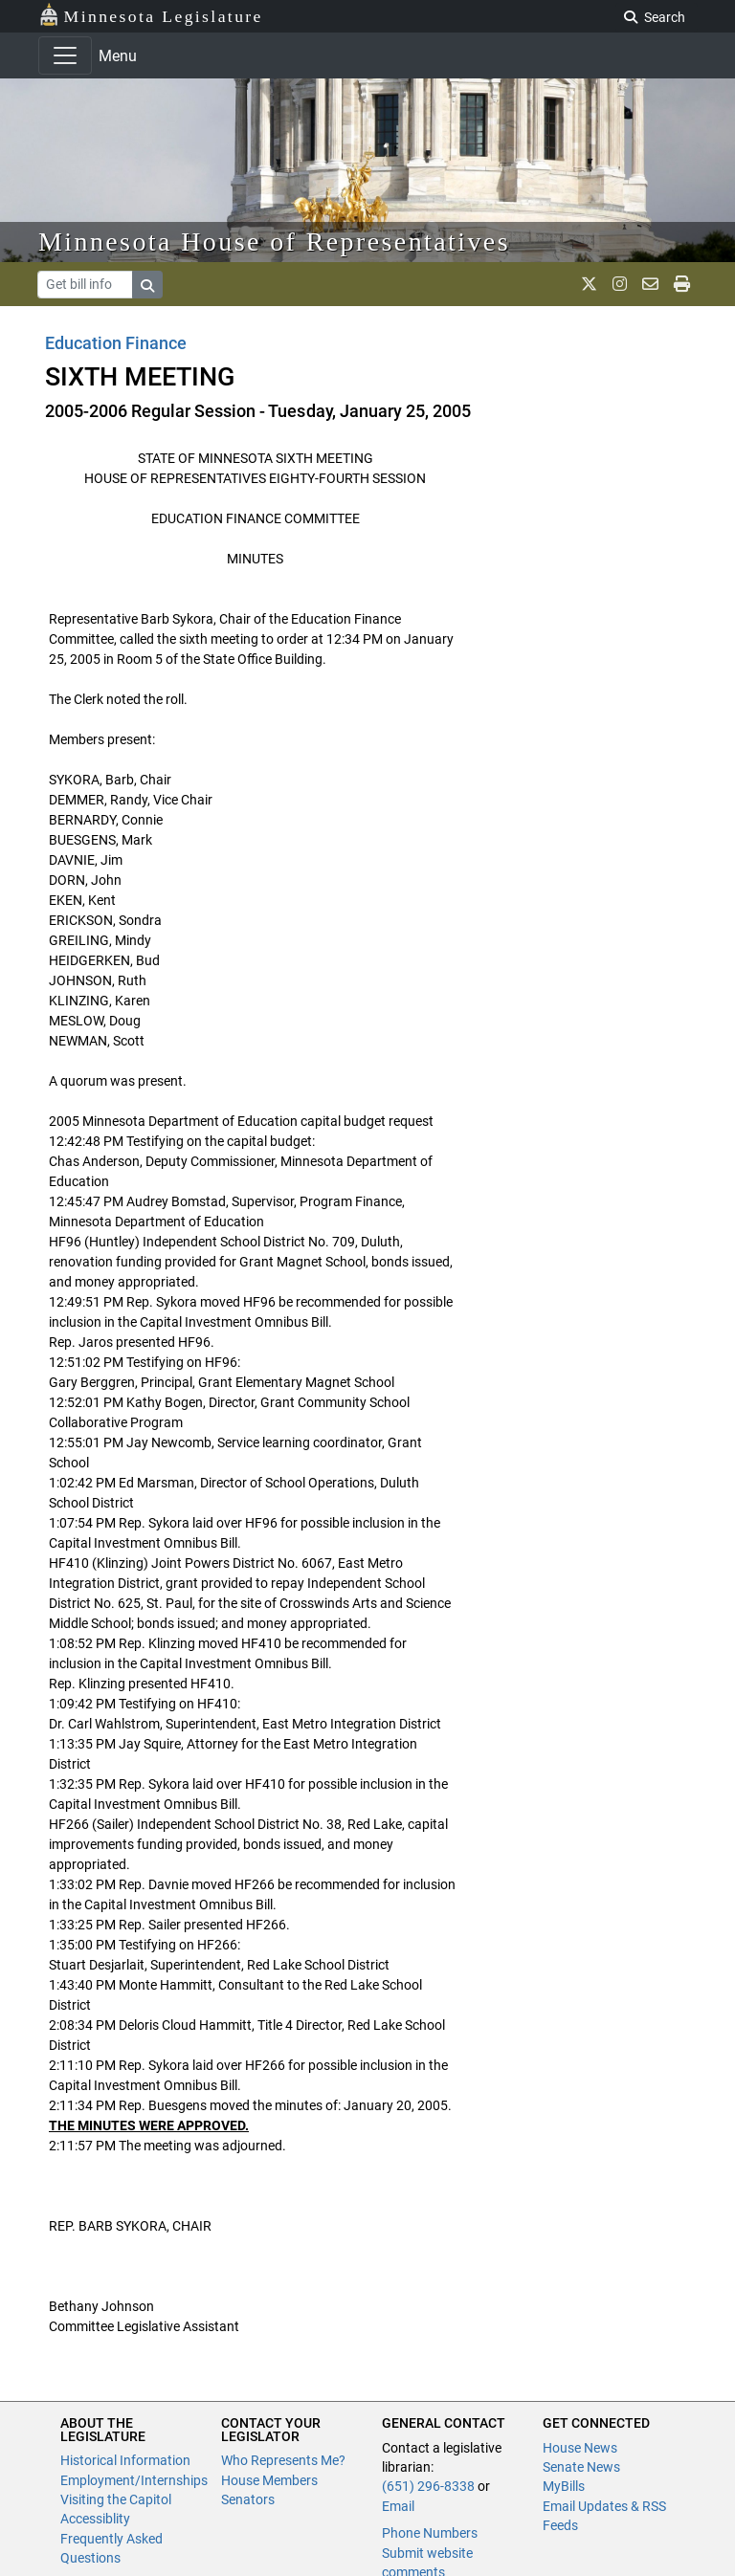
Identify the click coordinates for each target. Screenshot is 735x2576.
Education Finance (116, 343)
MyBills (564, 2486)
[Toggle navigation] (65, 55)
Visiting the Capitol (115, 2499)
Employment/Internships (134, 2480)
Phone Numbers (430, 2533)
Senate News (581, 2467)
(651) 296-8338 (428, 2486)
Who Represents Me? (283, 2460)
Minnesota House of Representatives (274, 241)
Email (398, 2506)
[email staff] (650, 284)
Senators (248, 2499)
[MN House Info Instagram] (620, 284)
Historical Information (125, 2460)
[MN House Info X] (589, 284)
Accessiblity (95, 2518)
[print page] (682, 284)
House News (580, 2447)
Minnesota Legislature (150, 15)
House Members (269, 2480)
